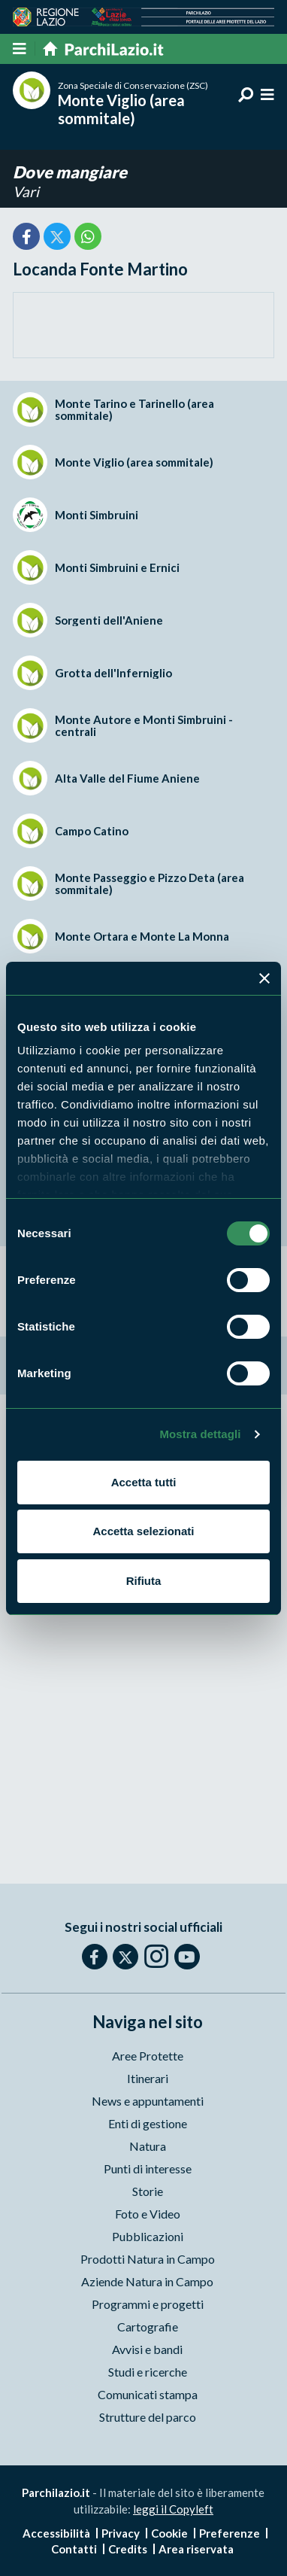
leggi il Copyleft (173, 2509)
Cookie (169, 2533)
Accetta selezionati (143, 1531)
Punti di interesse (148, 2168)
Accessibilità (56, 2533)
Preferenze (229, 2533)
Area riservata (196, 2549)
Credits (127, 2549)
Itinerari (147, 2078)
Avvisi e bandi (147, 2349)
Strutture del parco (147, 2417)
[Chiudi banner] (264, 978)
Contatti (74, 2549)
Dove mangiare (70, 172)
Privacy (120, 2533)
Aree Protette (147, 2055)
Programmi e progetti (148, 2304)
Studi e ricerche (147, 2372)
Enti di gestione (147, 2123)
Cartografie (147, 2326)
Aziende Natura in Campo (147, 2281)
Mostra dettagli (199, 1434)
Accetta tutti (144, 1482)
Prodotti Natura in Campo (147, 2259)
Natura (147, 2146)
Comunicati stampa (148, 2394)
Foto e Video (147, 2213)
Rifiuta (144, 1580)
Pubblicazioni (147, 2236)
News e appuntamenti (148, 2101)
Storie (147, 2191)
